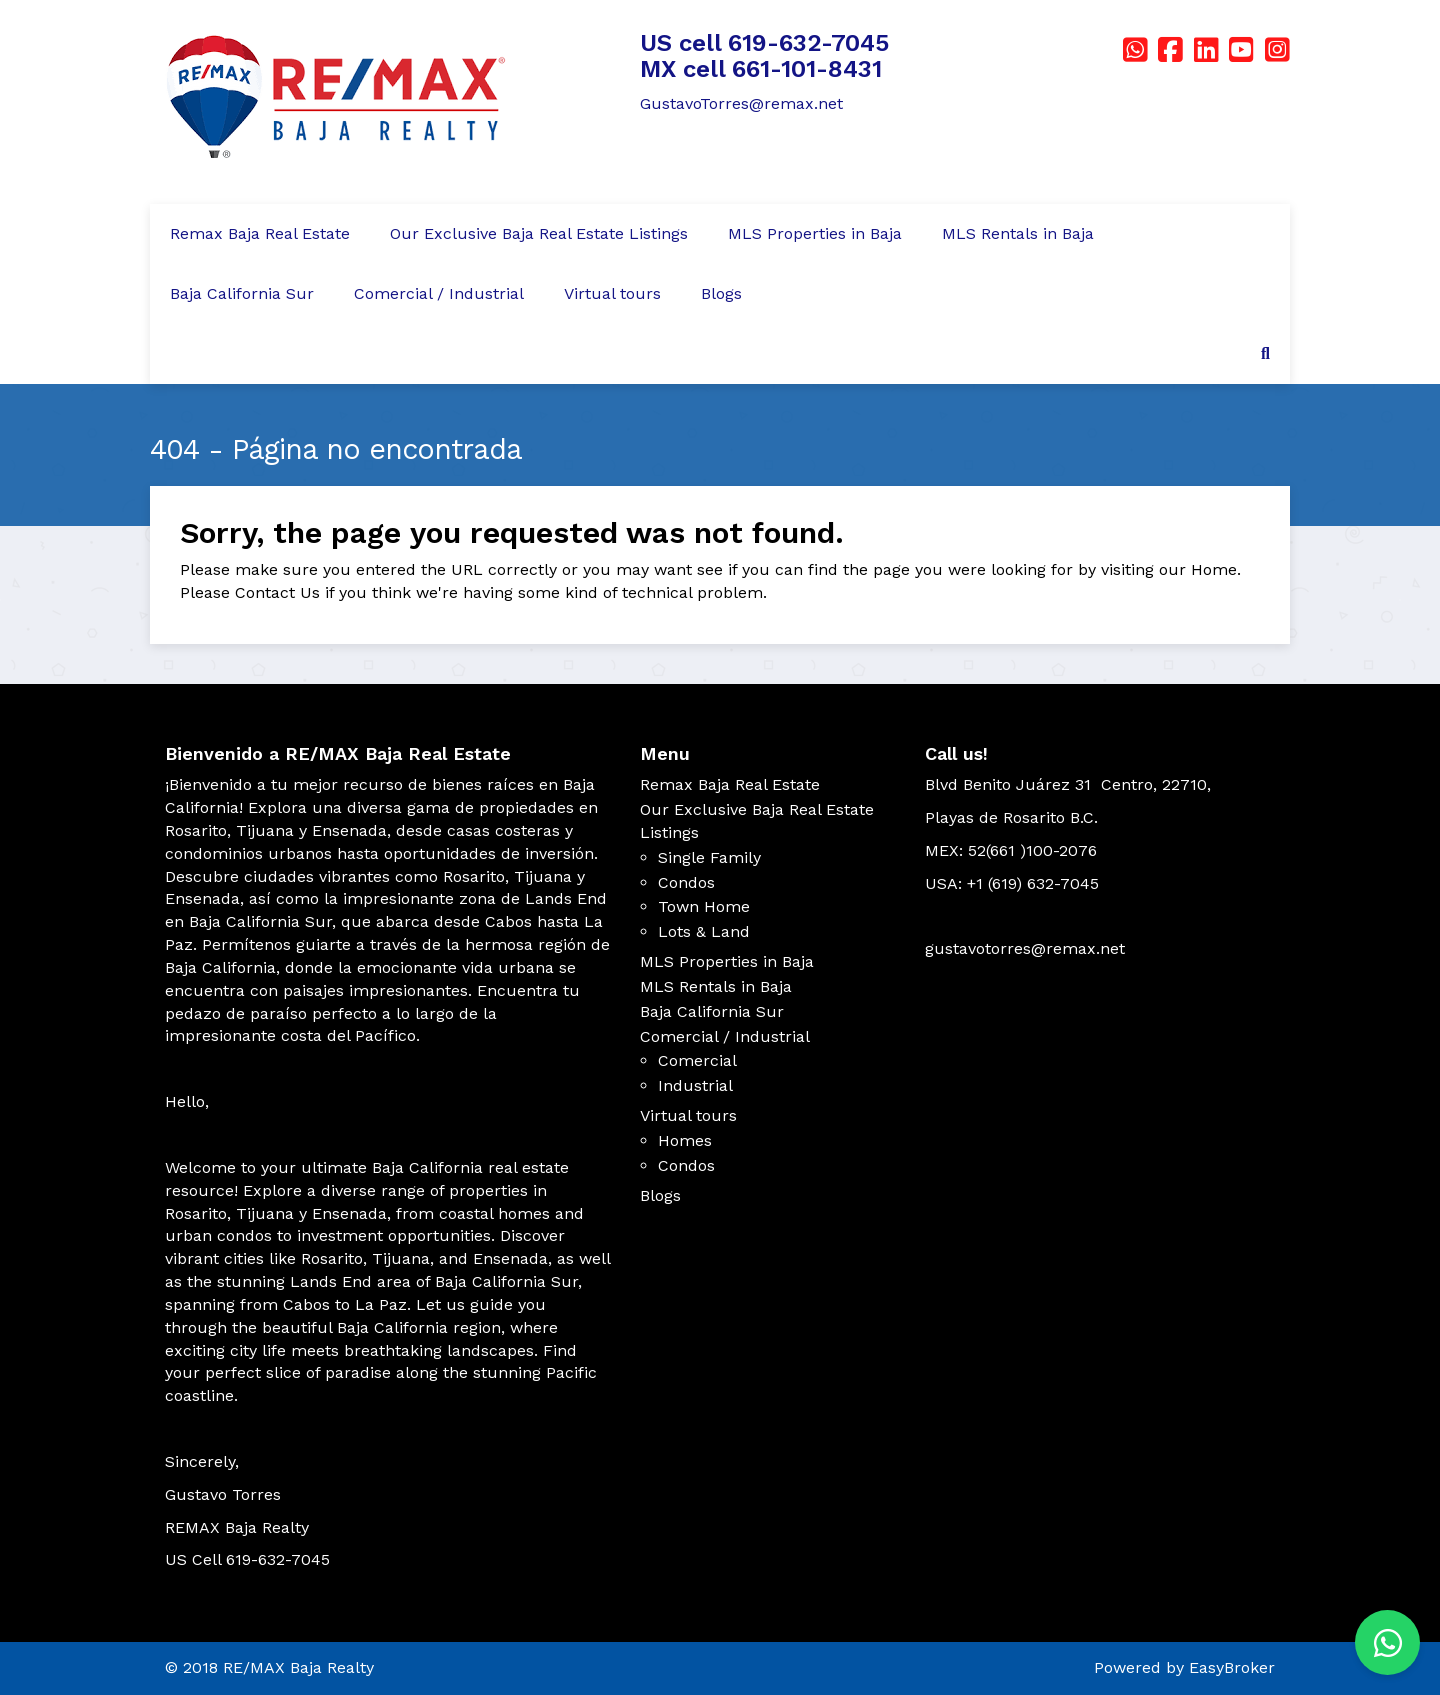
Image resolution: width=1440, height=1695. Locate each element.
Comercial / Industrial (439, 293)
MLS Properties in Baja (815, 233)
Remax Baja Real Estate (260, 233)
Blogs (721, 293)
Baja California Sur (242, 293)
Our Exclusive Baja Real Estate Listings (539, 233)
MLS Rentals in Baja (1018, 233)
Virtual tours (612, 293)
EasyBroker (1232, 1667)
